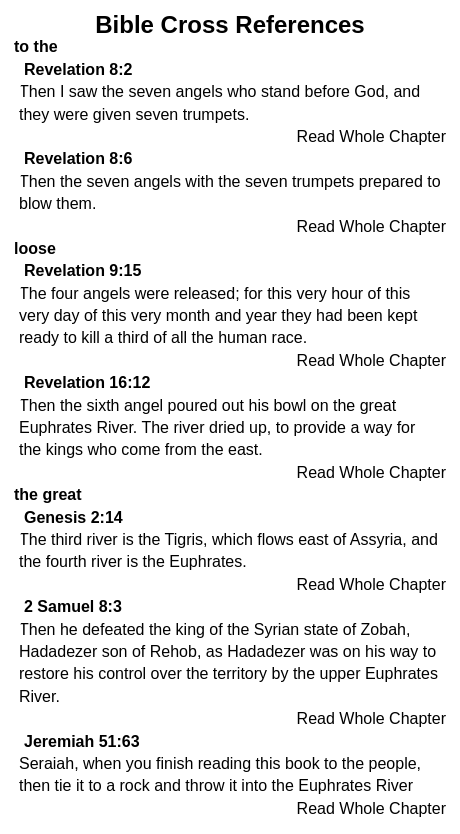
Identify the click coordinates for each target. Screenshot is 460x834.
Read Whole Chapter (371, 136)
